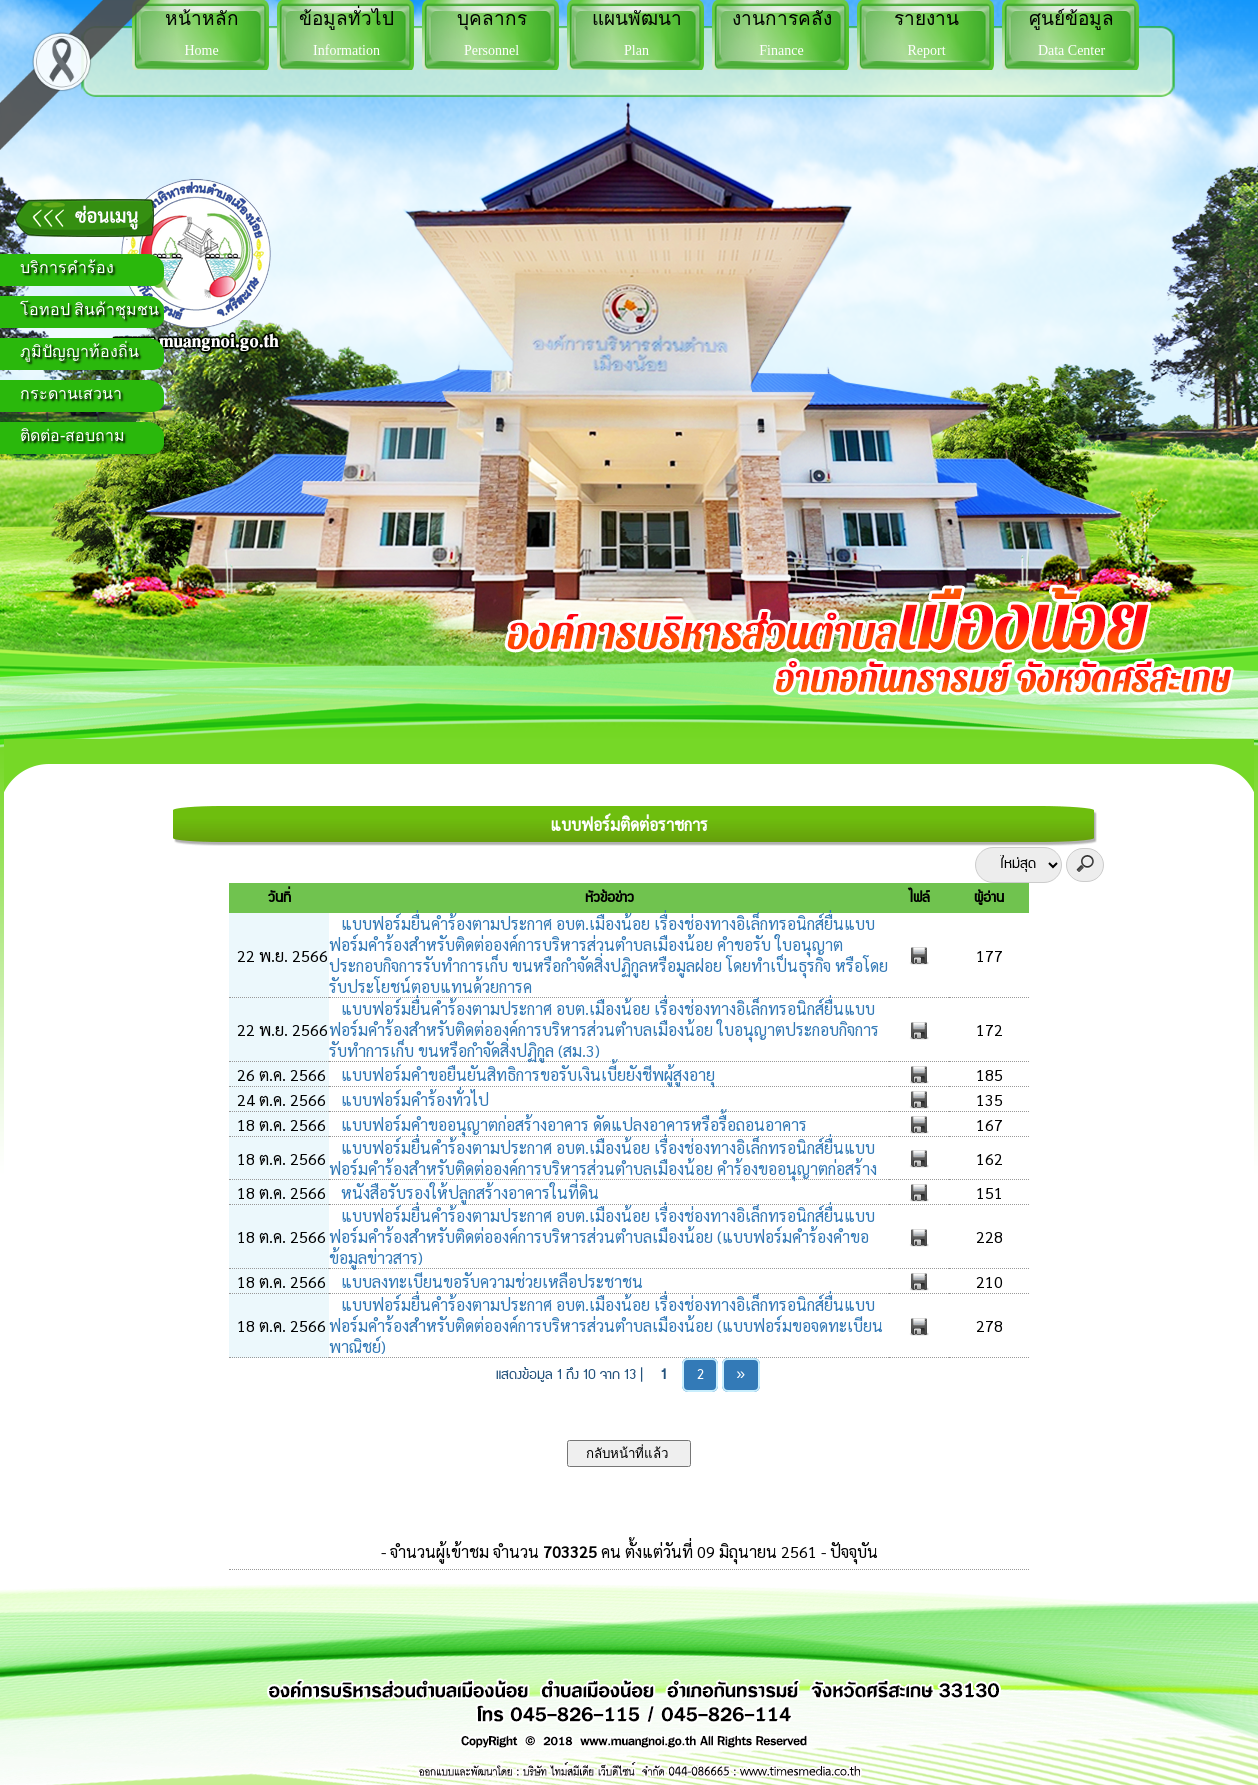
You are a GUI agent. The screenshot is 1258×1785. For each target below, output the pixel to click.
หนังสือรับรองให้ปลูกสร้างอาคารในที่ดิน (468, 1192)
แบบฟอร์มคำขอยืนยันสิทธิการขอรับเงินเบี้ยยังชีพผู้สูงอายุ (526, 1074)
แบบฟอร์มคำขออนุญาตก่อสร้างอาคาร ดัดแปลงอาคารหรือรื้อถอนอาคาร (572, 1124)
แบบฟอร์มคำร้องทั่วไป (413, 1099)
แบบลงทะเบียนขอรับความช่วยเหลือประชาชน (490, 1281)
